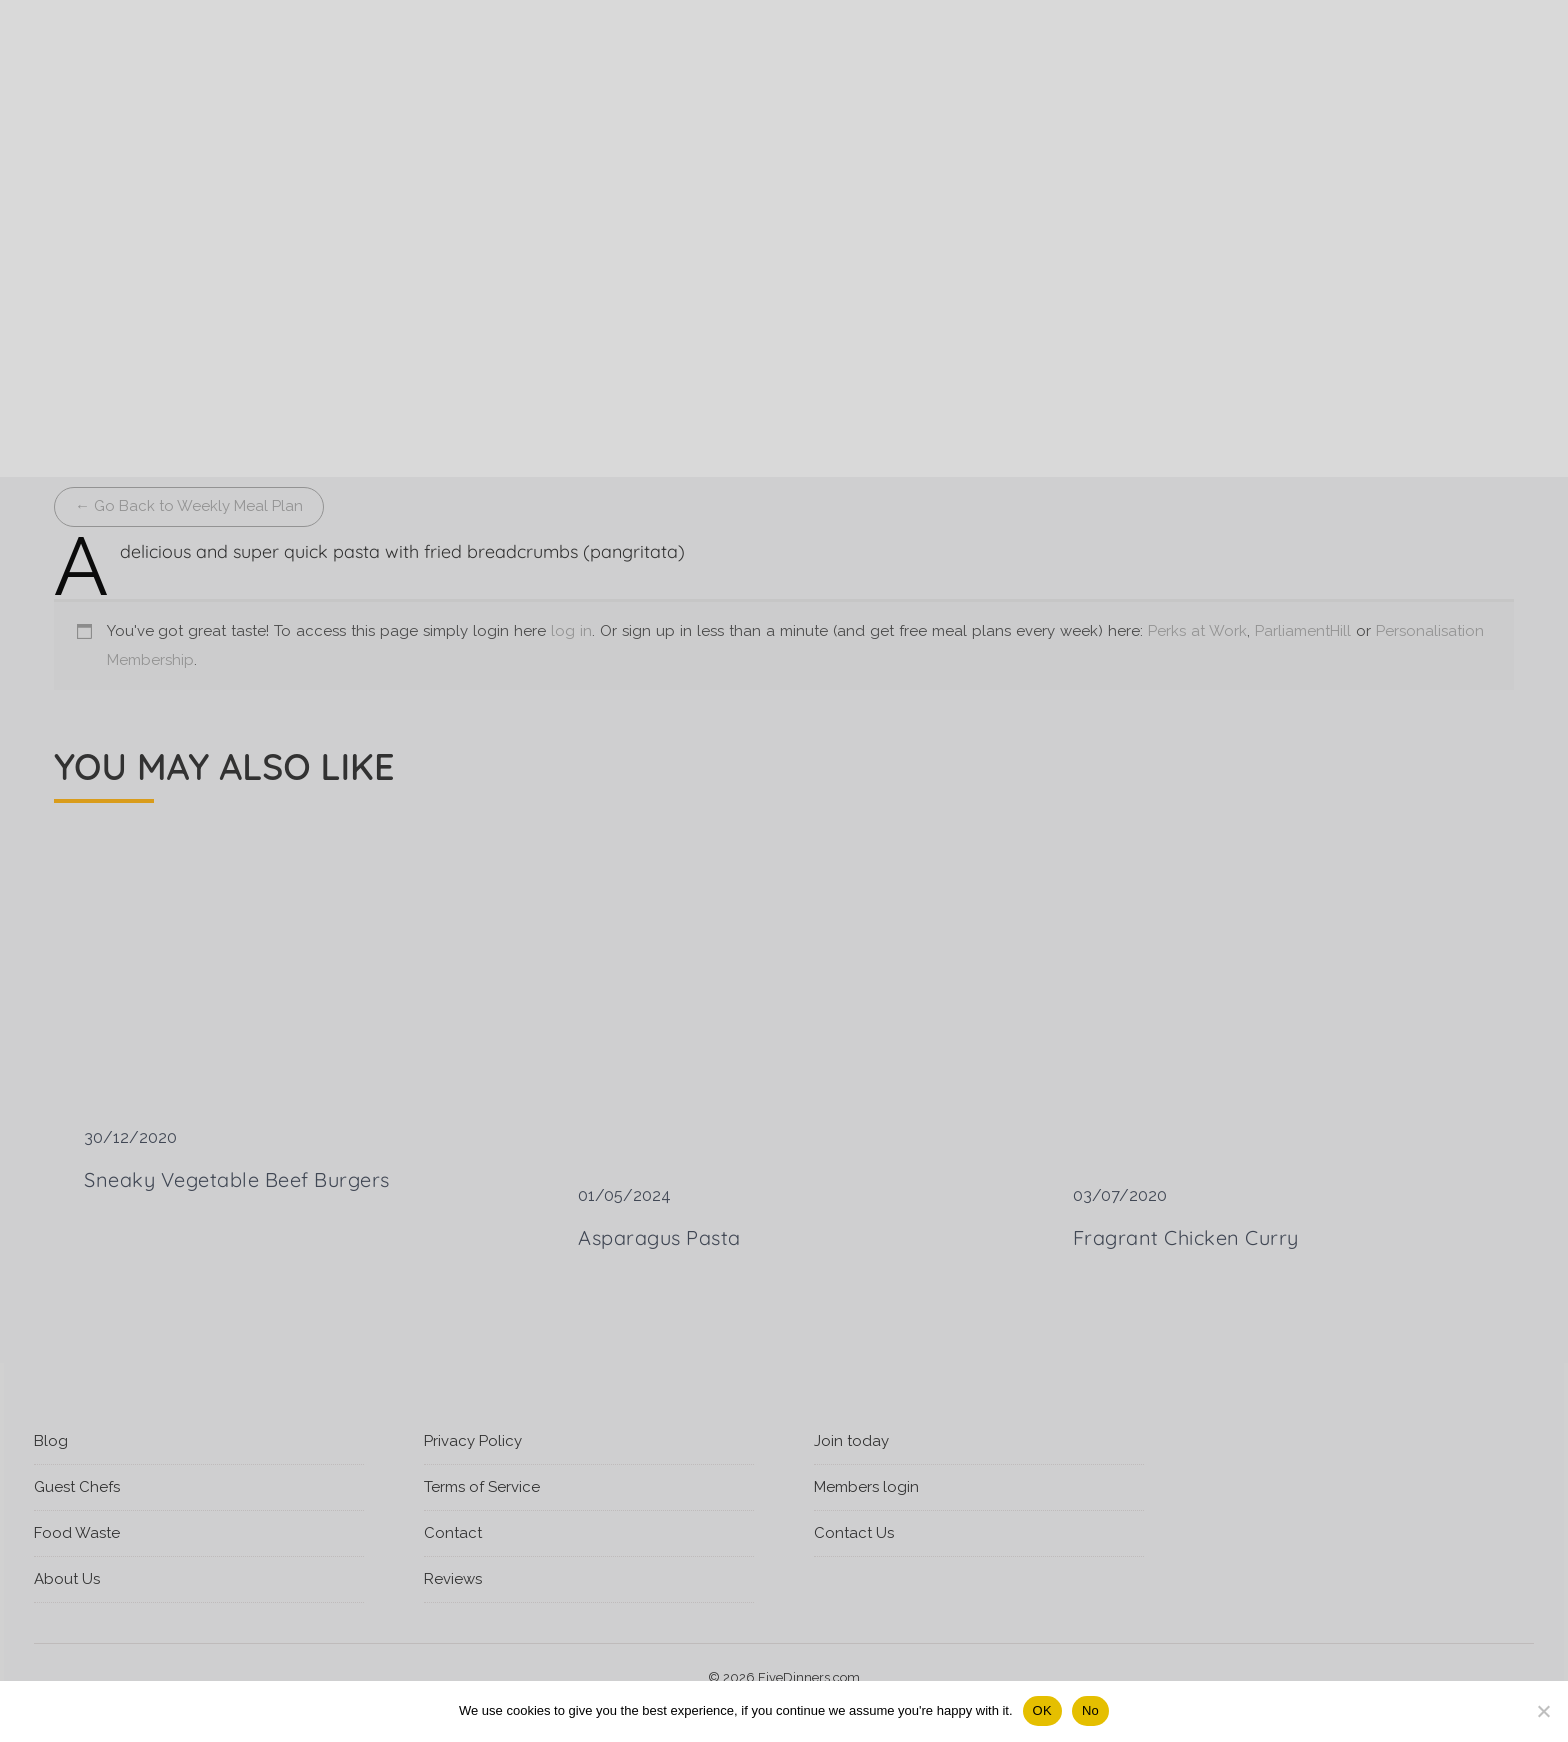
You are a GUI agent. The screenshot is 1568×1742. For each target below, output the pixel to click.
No (1090, 1710)
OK (1042, 1710)
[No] (1543, 1711)
